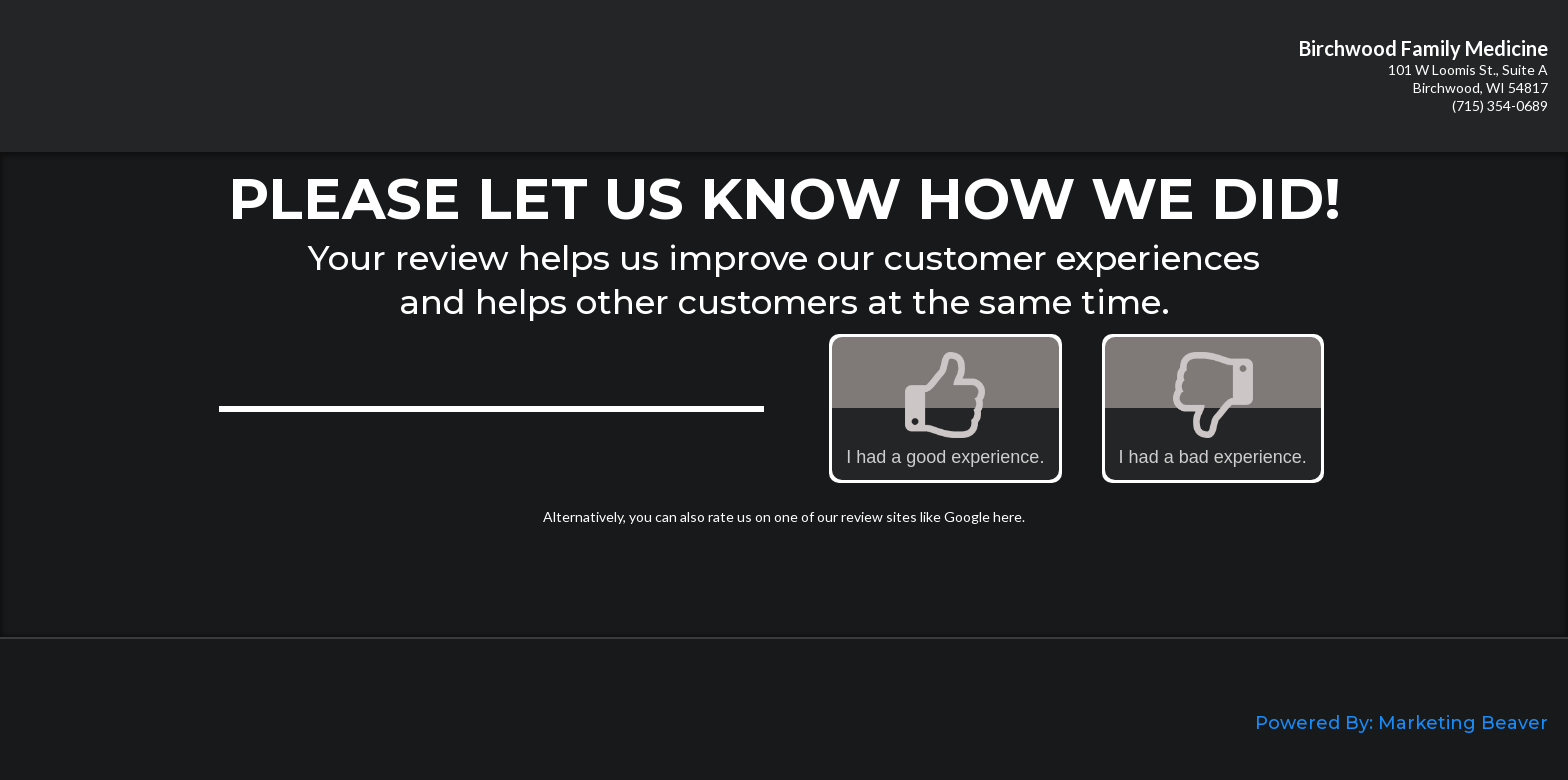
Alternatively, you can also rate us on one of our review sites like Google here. (784, 516)
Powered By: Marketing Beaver (1401, 723)
